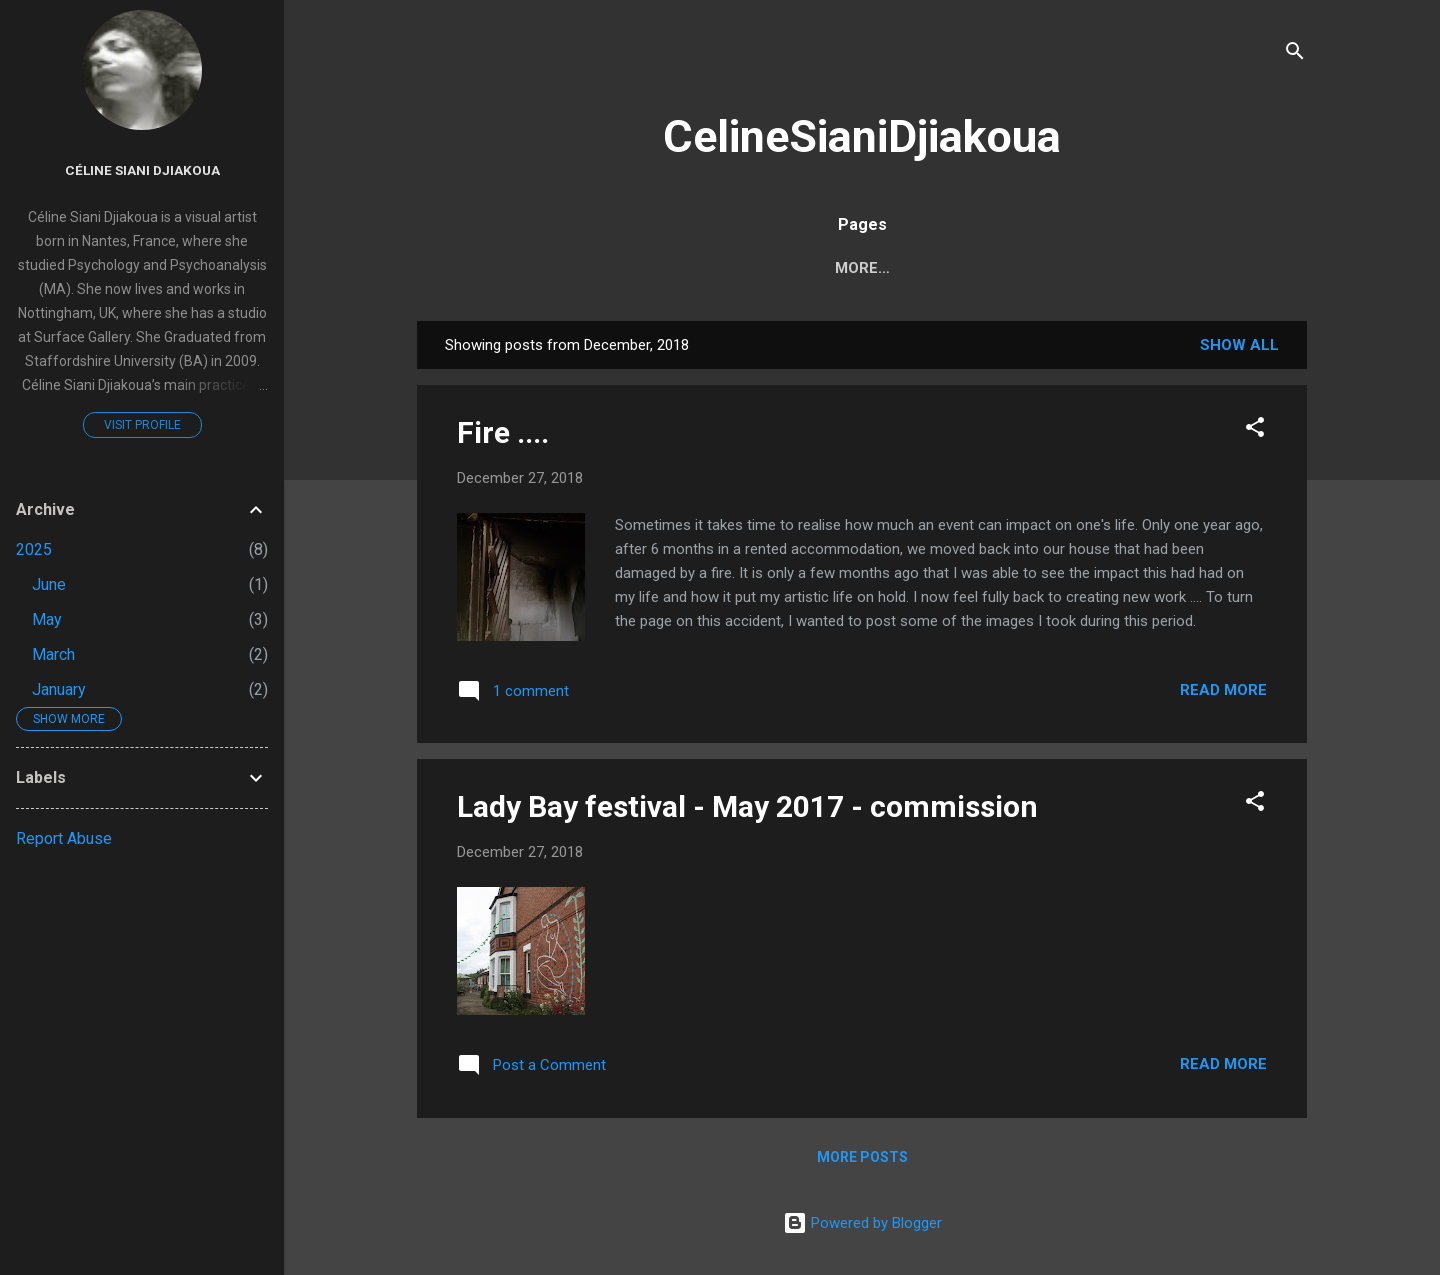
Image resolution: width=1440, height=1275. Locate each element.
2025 (34, 549)
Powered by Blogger (862, 1223)
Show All (1239, 345)
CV (946, 268)
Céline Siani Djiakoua (142, 170)
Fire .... (503, 432)
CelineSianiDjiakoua (862, 136)
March (53, 654)
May (47, 619)
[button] (1255, 430)
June (49, 584)
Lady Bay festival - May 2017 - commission (747, 806)
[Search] (1295, 54)
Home (790, 268)
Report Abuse (64, 838)
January (59, 689)
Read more (1223, 690)
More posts (862, 1157)
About (874, 268)
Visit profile (142, 425)
